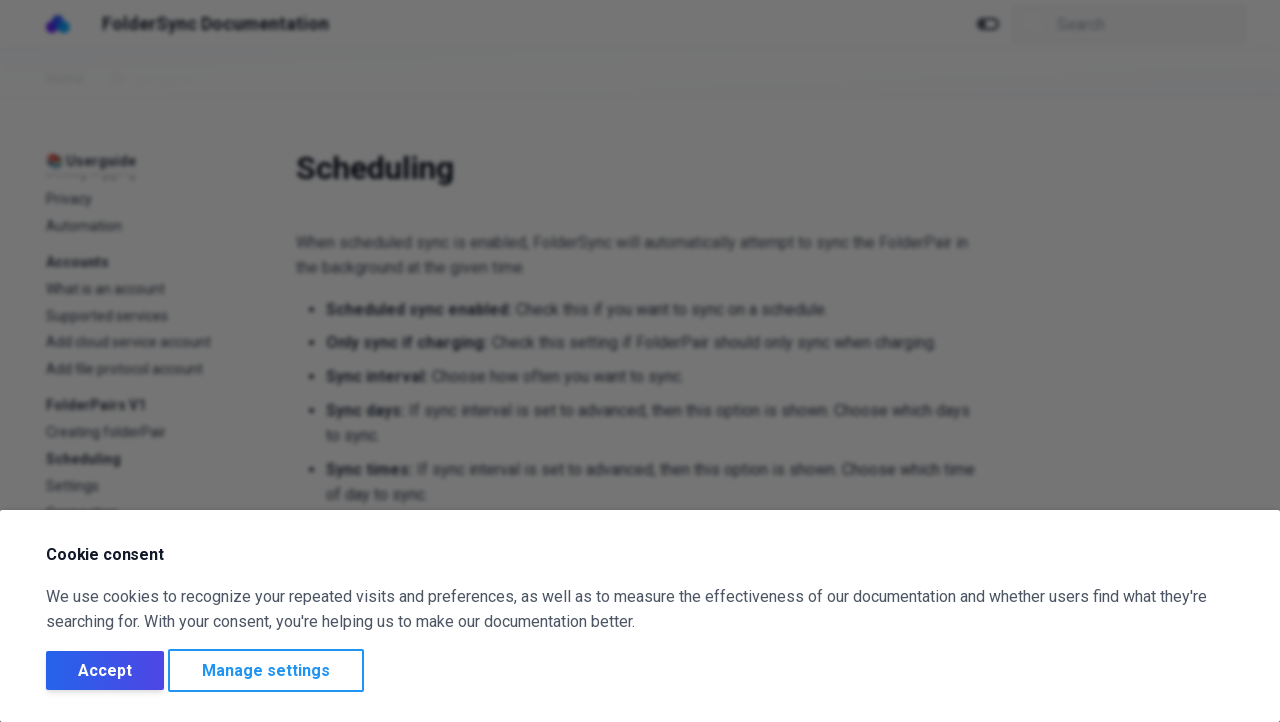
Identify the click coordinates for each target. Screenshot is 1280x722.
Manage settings (266, 670)
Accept (105, 670)
